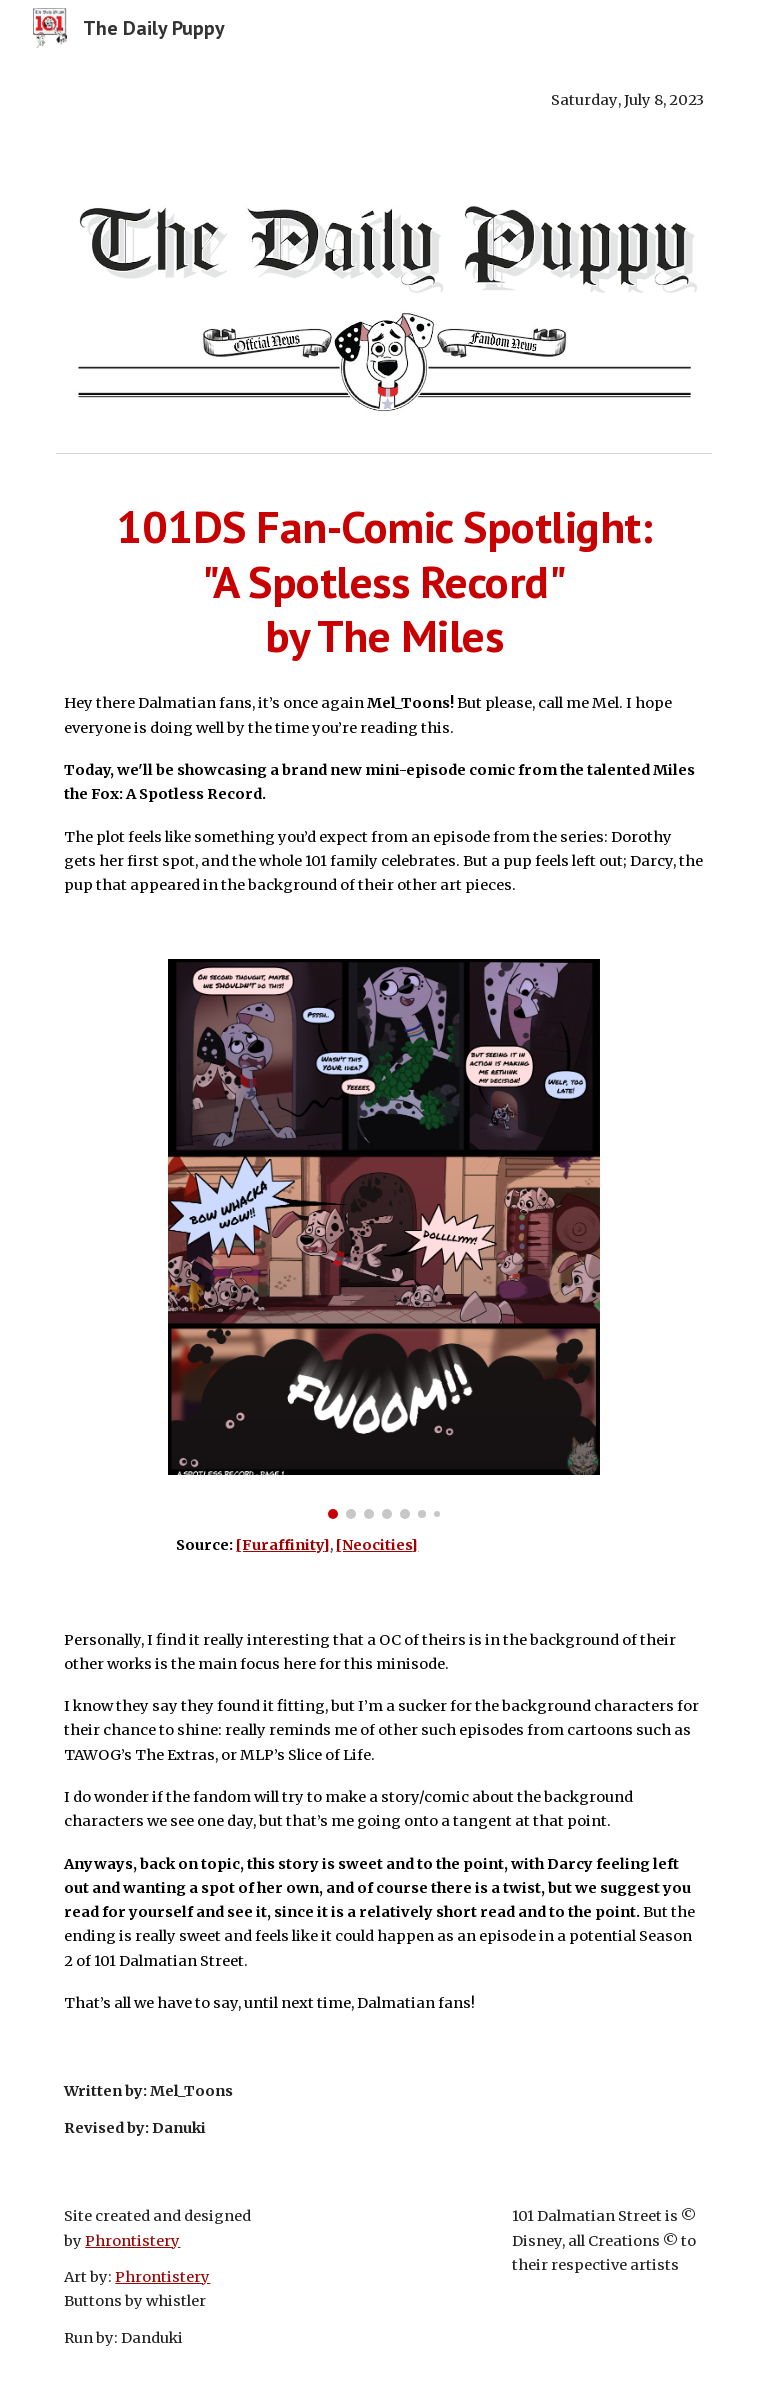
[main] (383, 100)
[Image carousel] (383, 1239)
